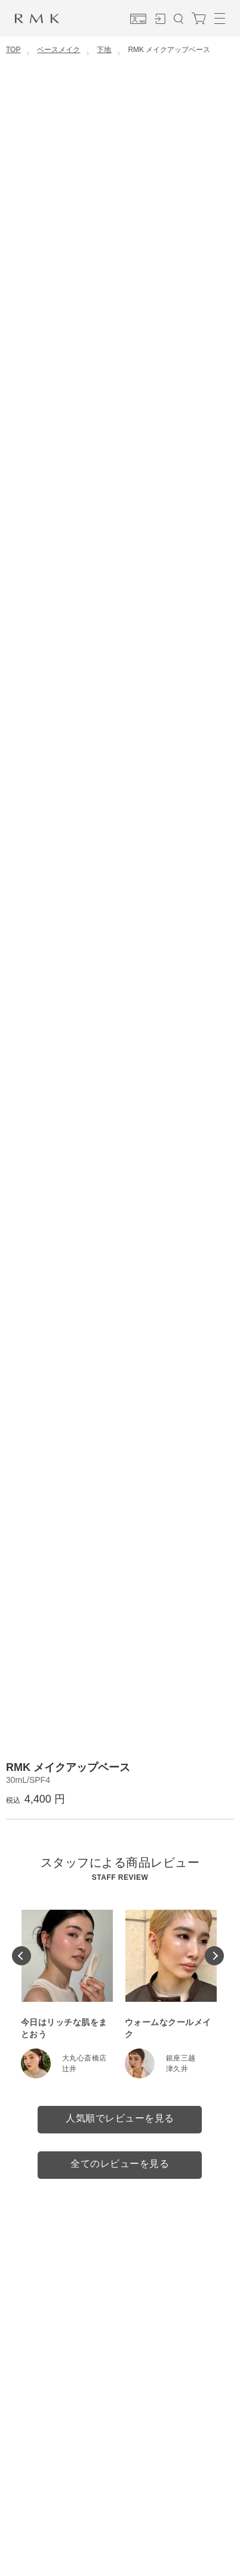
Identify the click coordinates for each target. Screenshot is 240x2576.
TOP (13, 49)
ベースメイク (58, 49)
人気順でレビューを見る (120, 2118)
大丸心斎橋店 (84, 2058)
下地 (104, 49)
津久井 (177, 2069)
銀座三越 (181, 2058)
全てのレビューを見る (119, 2164)
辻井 (69, 2069)
